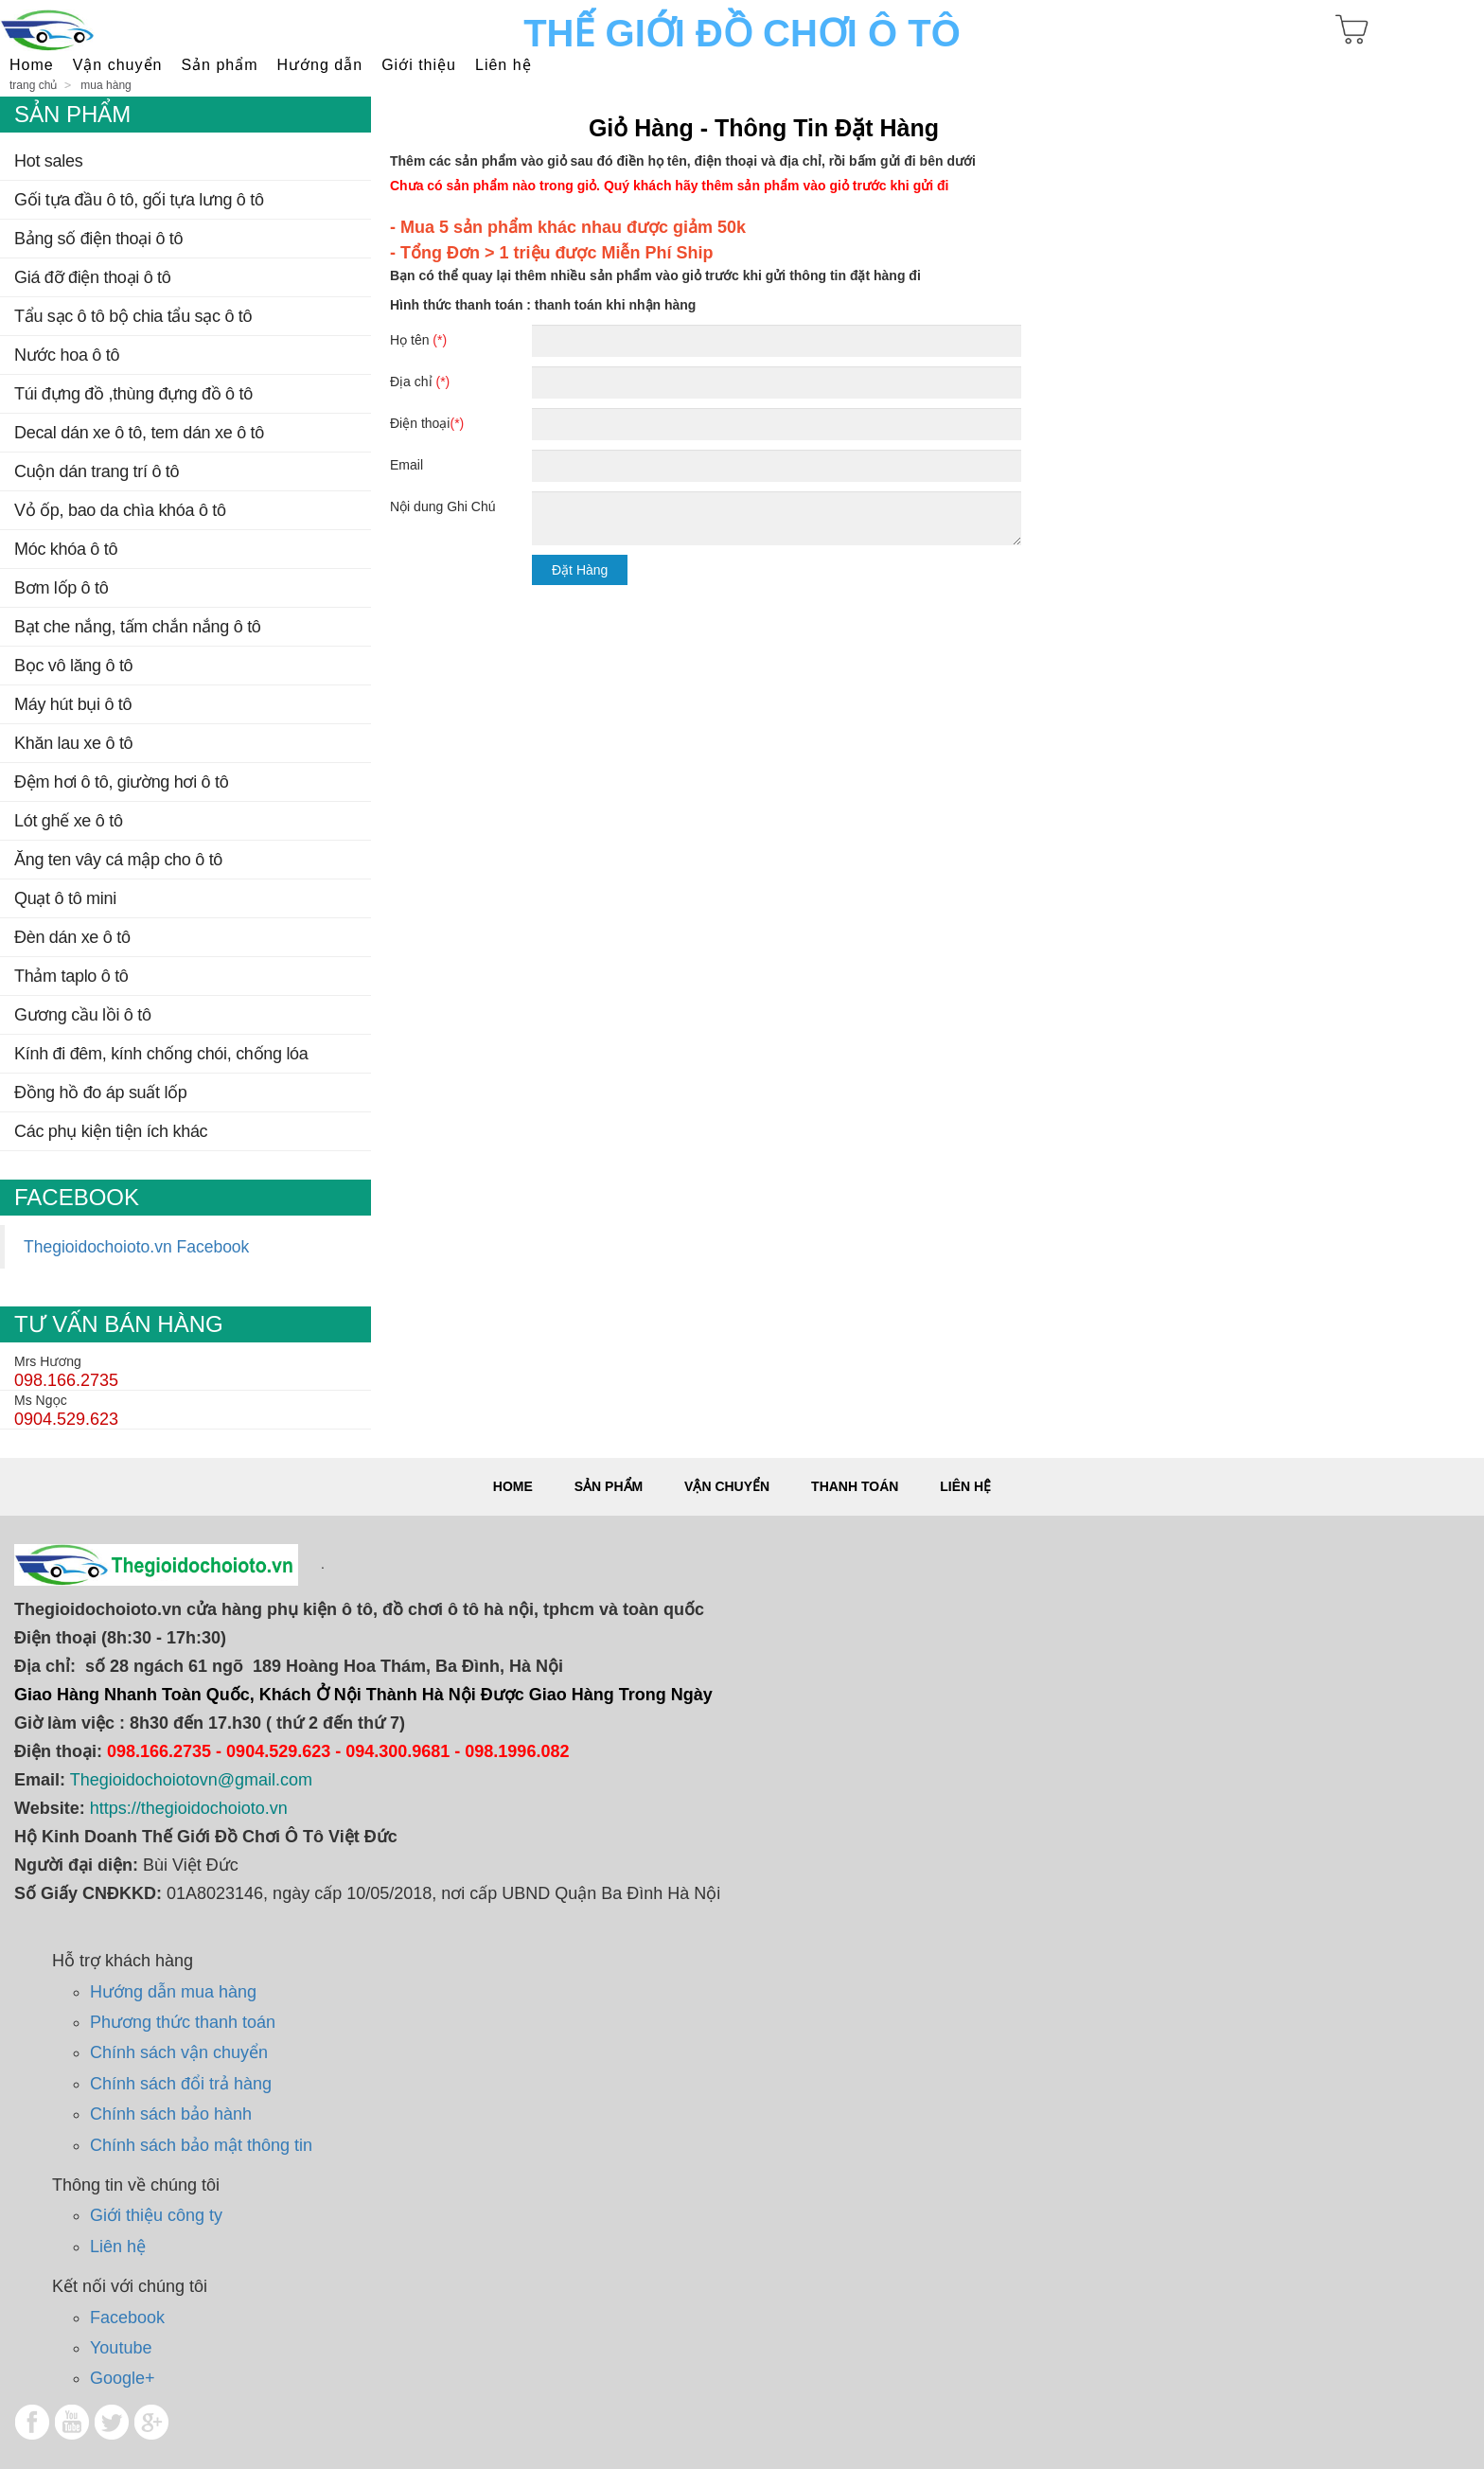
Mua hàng (105, 85)
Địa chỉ (420, 381)
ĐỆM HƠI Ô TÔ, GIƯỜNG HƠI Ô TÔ (121, 782)
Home (31, 65)
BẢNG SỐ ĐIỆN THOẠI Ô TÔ (98, 238)
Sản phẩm (608, 1486)
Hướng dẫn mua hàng (173, 1991)
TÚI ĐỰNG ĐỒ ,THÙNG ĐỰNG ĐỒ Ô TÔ (133, 393)
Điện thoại (427, 423)
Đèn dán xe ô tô (72, 937)
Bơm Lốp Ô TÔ (61, 587)
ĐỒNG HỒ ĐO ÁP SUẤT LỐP (100, 1092)
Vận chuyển (726, 1486)
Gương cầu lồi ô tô (82, 1014)
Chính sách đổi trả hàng (181, 2083)
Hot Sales (48, 160)
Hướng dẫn (320, 65)
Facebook (127, 2317)
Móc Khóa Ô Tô (65, 549)
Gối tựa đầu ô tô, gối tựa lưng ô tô (139, 199)
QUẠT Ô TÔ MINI (65, 898)
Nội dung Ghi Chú (443, 506)
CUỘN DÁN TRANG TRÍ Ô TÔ (96, 471)
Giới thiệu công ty (156, 2215)
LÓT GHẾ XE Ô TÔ (68, 820)
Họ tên (418, 339)
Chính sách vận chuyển (179, 2052)
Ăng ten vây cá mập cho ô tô (118, 859)
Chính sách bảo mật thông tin (201, 2145)
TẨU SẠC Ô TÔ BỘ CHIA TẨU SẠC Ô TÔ (133, 316)
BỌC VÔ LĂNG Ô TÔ (73, 665)
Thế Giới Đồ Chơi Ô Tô (742, 33)
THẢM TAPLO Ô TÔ (71, 976)
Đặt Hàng (580, 569)
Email (406, 464)
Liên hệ (503, 65)
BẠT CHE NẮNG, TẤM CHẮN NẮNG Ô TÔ (137, 626)
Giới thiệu (418, 65)
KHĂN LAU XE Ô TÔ (73, 743)
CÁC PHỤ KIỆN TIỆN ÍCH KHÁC (110, 1131)
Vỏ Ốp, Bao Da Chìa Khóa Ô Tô (120, 510)
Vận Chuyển (118, 65)
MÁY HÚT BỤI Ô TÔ (73, 704)
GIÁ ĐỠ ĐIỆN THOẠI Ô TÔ (92, 277)
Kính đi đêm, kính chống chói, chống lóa (161, 1053)
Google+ (122, 2378)
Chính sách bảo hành (171, 2114)
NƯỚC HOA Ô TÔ (66, 355)
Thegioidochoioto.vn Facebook (136, 1246)
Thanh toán (854, 1486)
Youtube (120, 2347)
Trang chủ (33, 85)
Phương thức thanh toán (182, 2022)
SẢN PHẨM (219, 65)
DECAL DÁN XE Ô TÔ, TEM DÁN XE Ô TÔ (139, 432)
